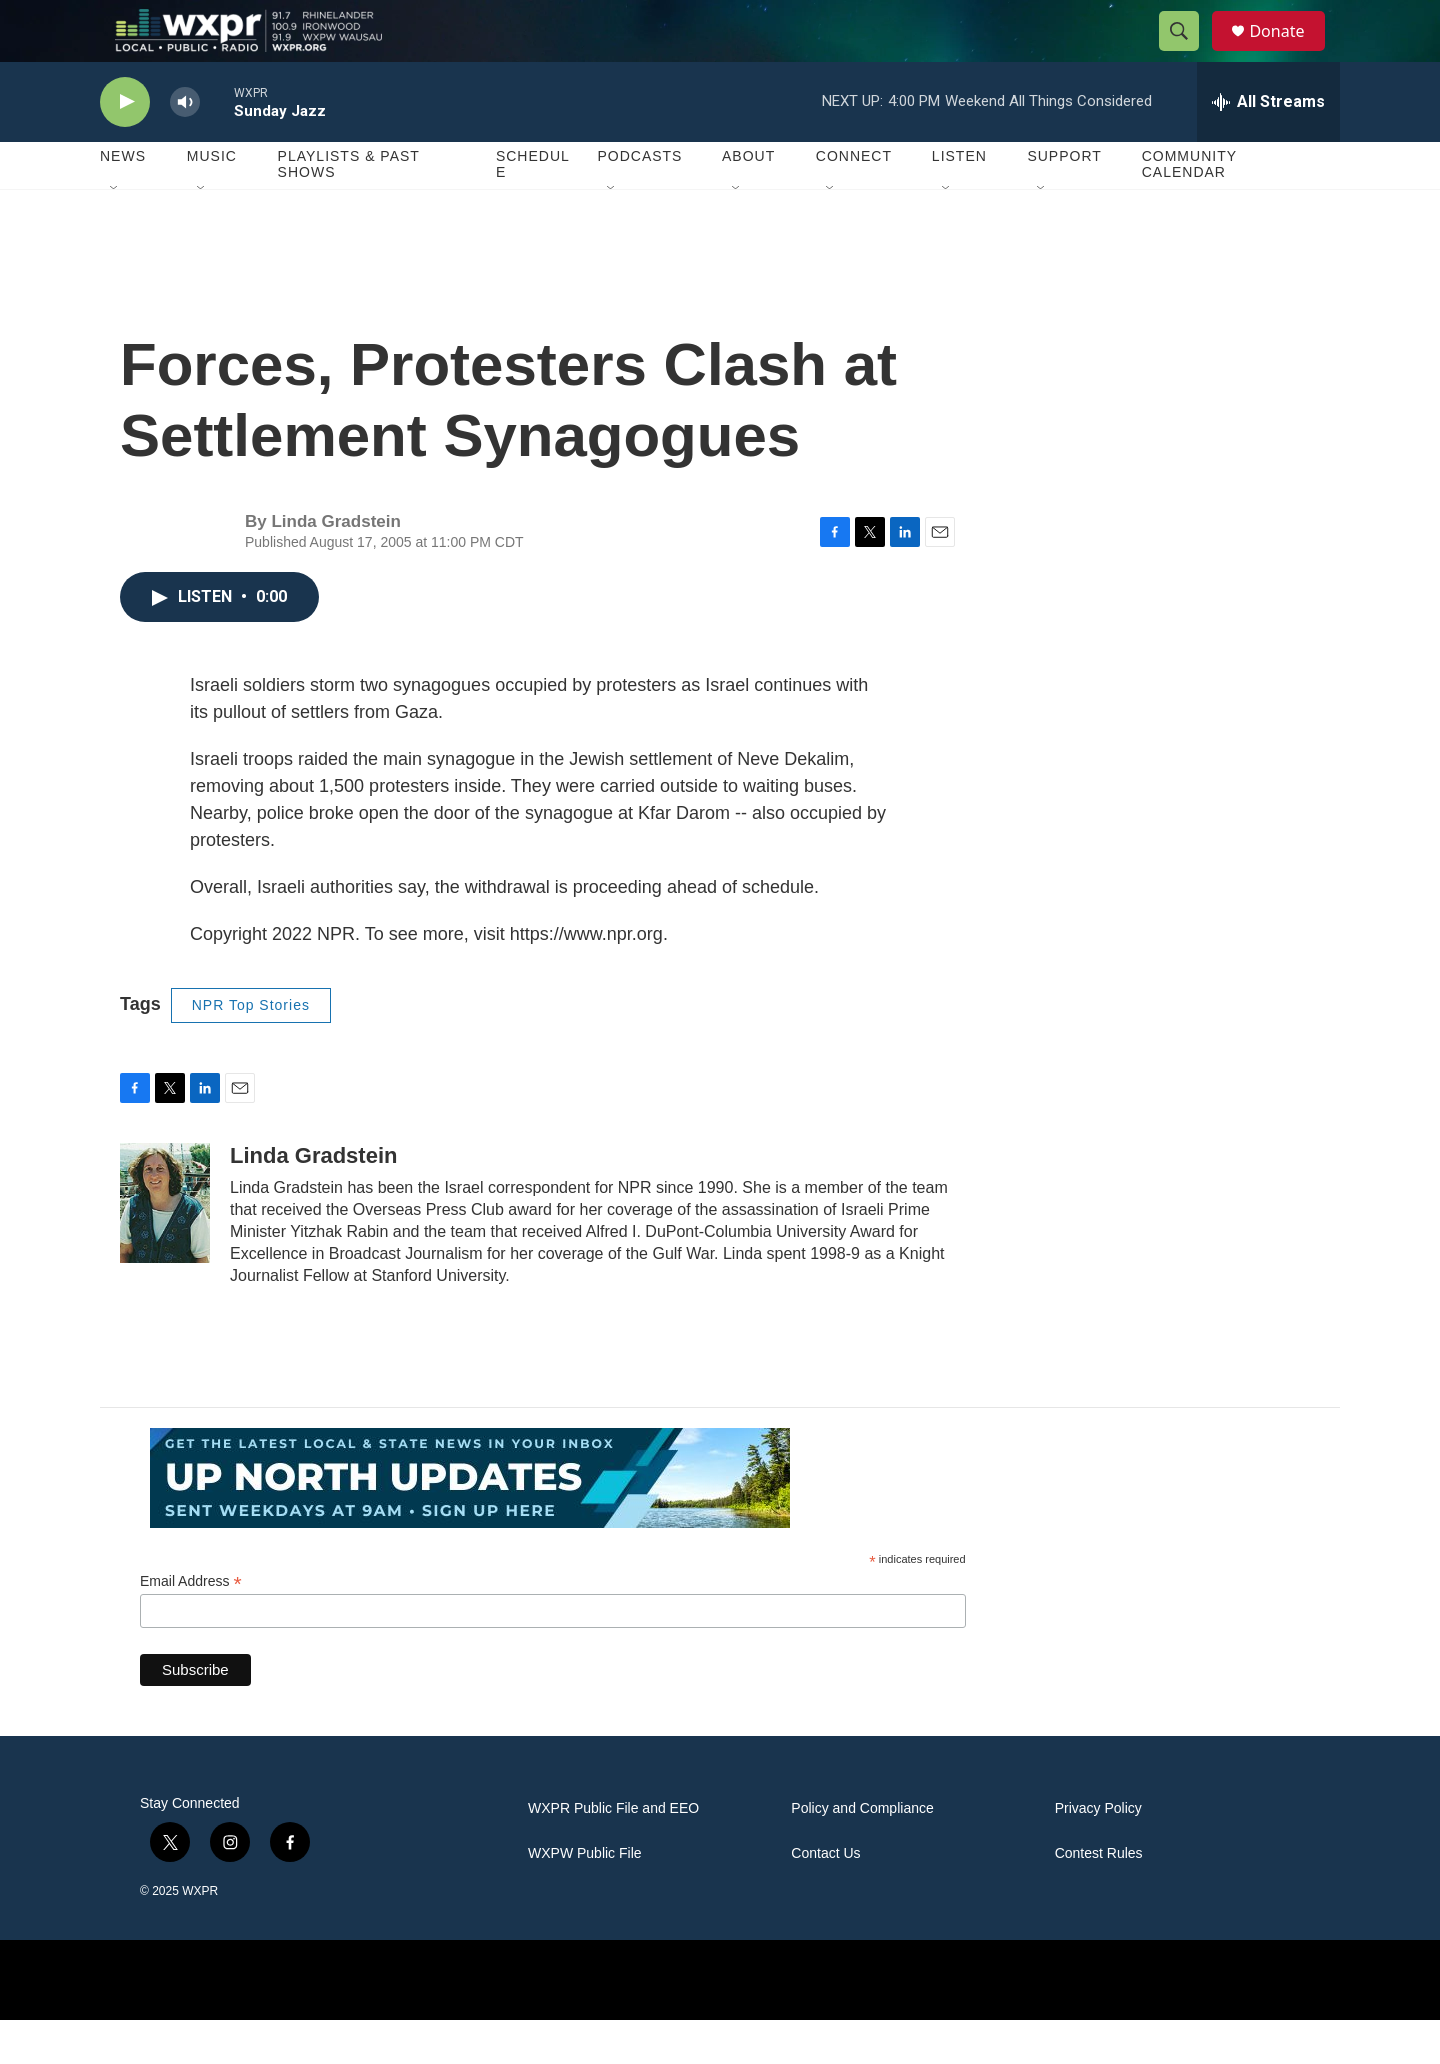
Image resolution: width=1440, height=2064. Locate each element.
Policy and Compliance (862, 1852)
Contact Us (825, 1897)
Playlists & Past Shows (349, 208)
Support (1064, 200)
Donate (1289, 52)
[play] (125, 145)
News (123, 200)
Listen (959, 200)
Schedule (533, 208)
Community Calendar (1189, 208)
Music (212, 200)
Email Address (191, 1625)
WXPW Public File (585, 1897)
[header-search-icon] (1188, 53)
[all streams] (1268, 145)
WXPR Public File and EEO (613, 1852)
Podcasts (639, 200)
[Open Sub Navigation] (115, 232)
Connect (854, 200)
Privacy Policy (1098, 1852)
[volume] (185, 145)
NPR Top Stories (251, 1048)
